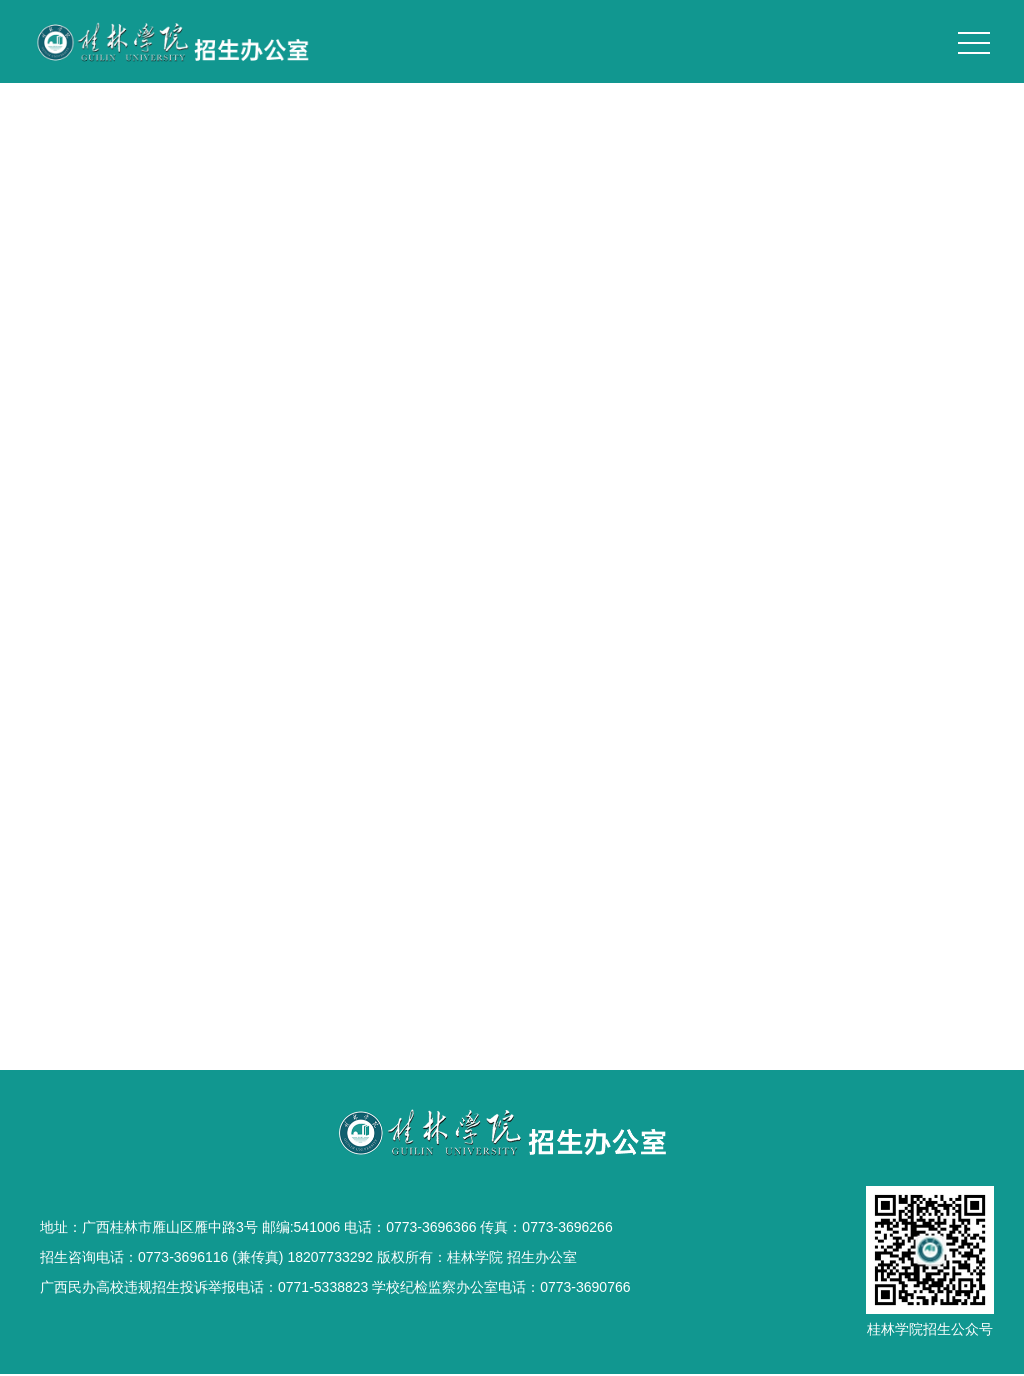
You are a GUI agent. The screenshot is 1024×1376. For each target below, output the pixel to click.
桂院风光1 (512, 562)
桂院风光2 (512, 470)
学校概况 (894, 353)
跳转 (620, 629)
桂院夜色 (512, 424)
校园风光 (966, 353)
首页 (836, 353)
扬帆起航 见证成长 (512, 516)
